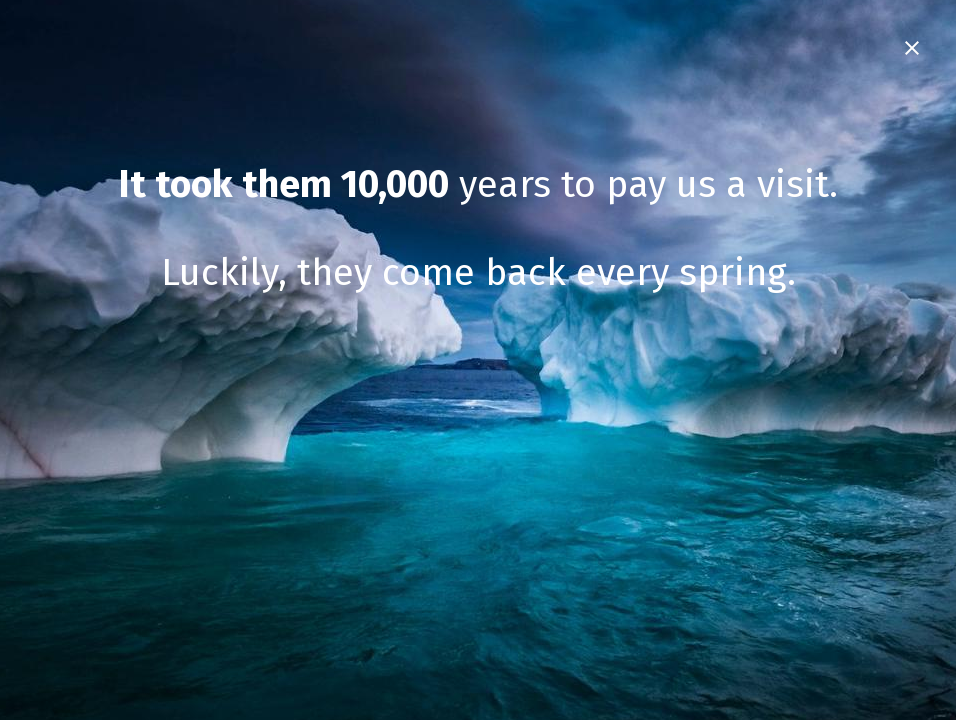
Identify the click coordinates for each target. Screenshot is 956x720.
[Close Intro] (912, 48)
